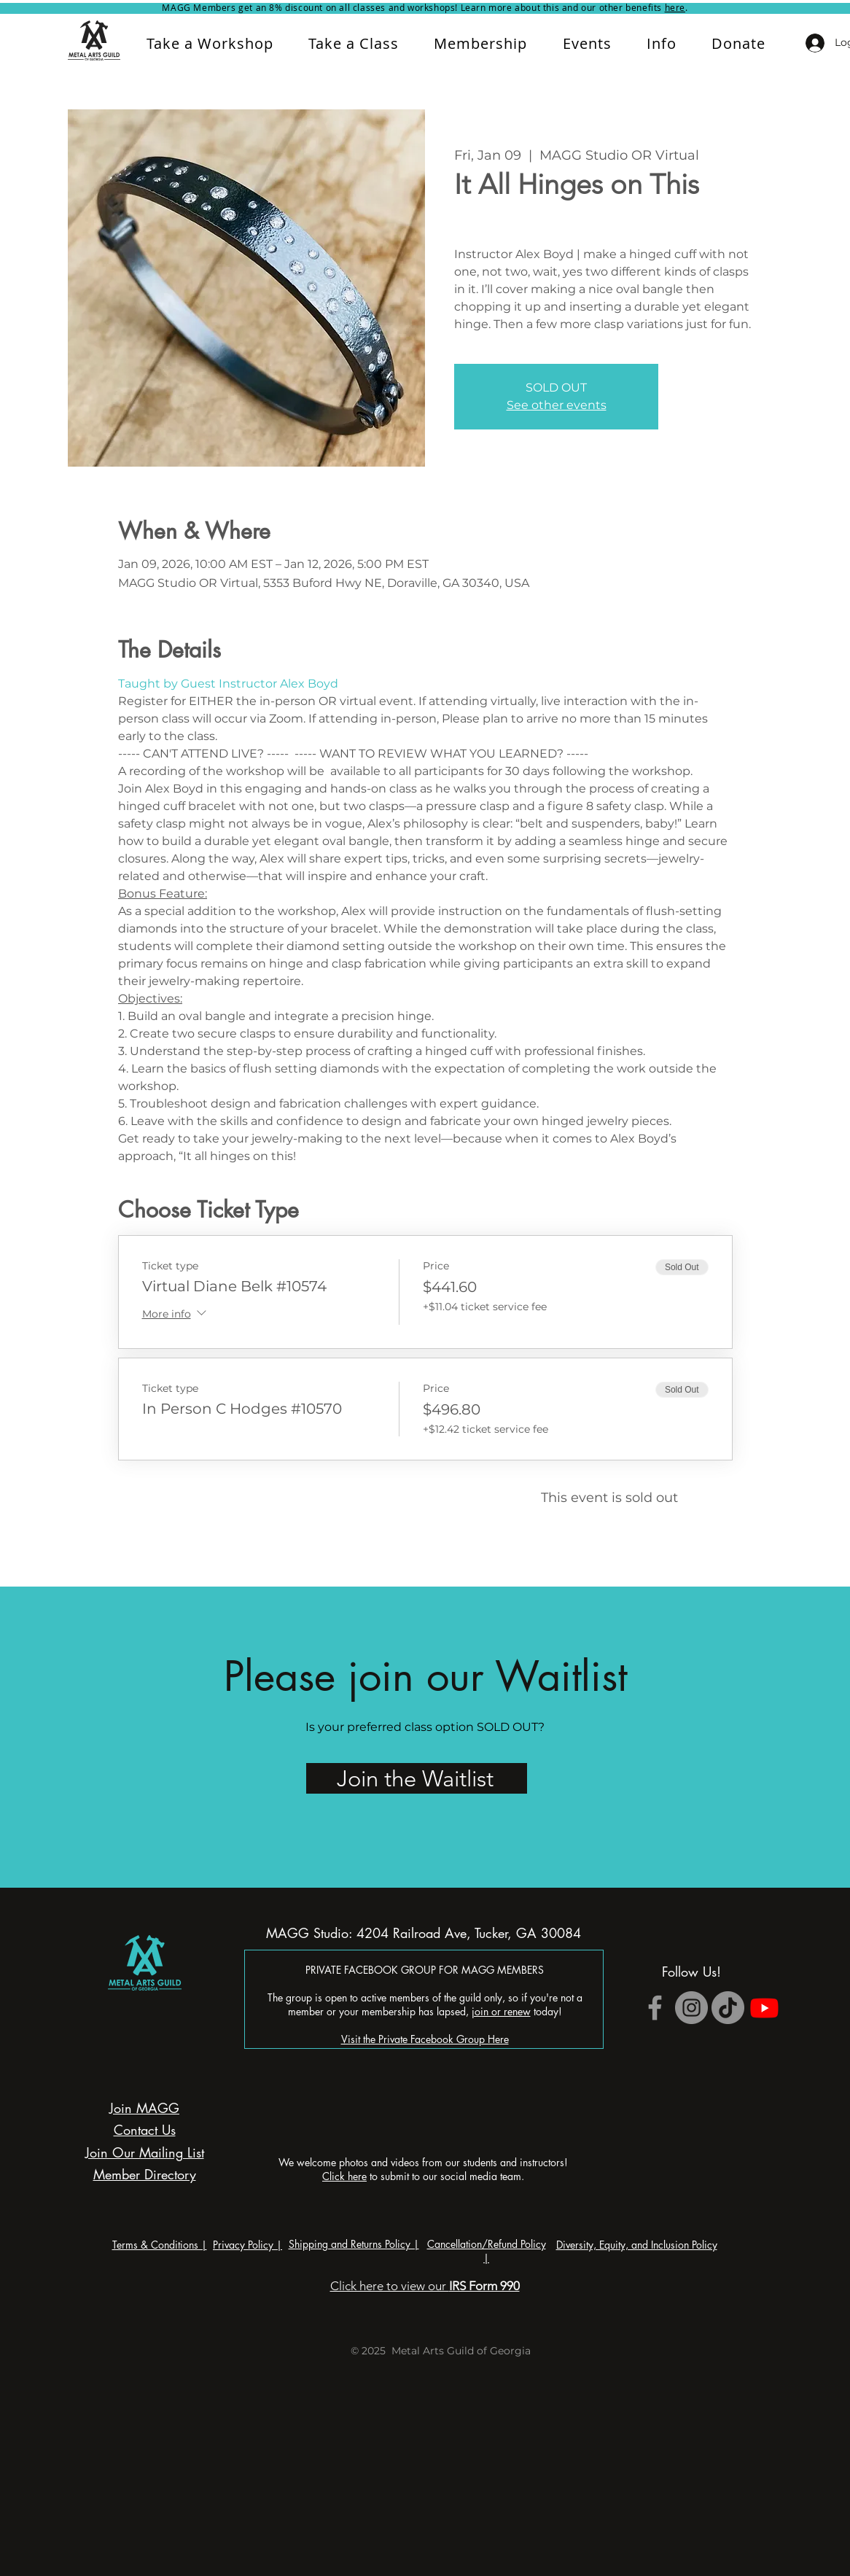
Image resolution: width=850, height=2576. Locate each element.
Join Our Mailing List (144, 2152)
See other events (557, 405)
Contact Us (145, 2130)
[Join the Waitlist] (416, 1778)
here (675, 7)
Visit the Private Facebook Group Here (425, 2039)
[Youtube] (764, 2007)
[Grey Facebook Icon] (655, 2007)
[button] (661, 43)
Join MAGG (144, 2108)
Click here (344, 2176)
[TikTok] (727, 2007)
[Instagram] (691, 2007)
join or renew (501, 2011)
